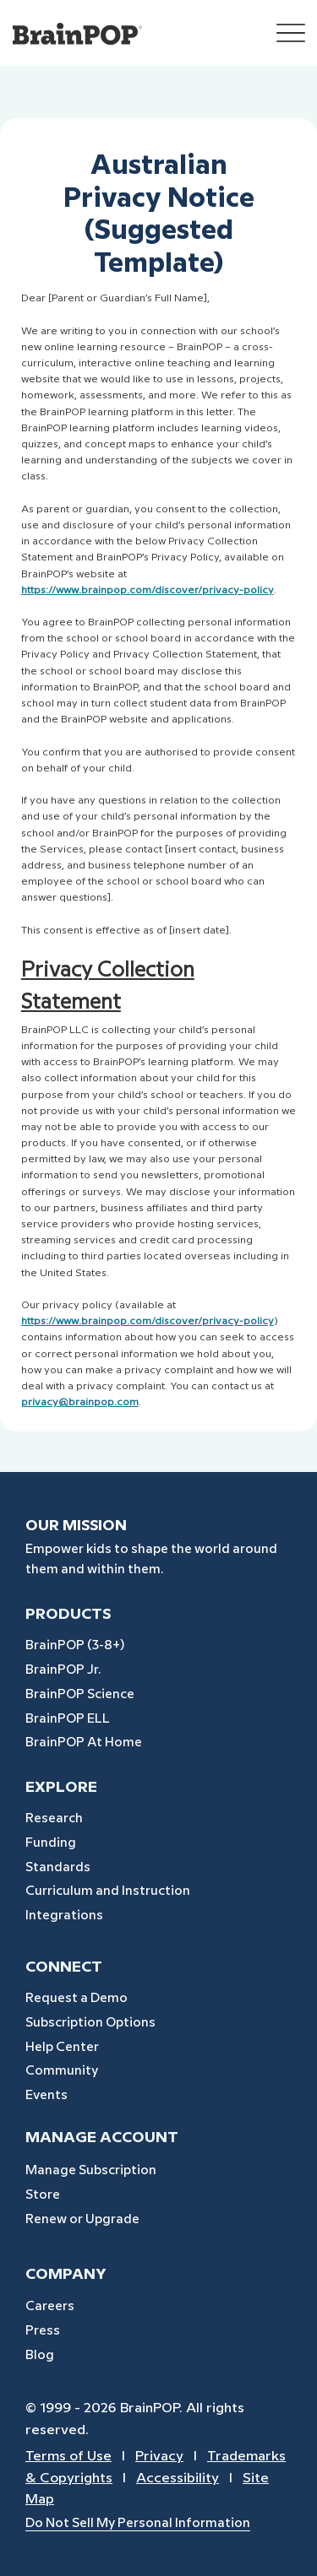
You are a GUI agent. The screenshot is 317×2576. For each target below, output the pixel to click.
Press (42, 2331)
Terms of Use (68, 2456)
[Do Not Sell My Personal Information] (164, 2524)
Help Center (62, 2048)
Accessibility (177, 2478)
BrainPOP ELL (67, 1719)
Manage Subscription (90, 2171)
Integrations (64, 1916)
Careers (49, 2307)
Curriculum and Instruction (107, 1891)
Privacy (159, 2456)
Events (46, 2096)
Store (42, 2195)
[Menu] (291, 33)
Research (54, 1819)
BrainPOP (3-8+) (74, 1646)
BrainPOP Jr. (63, 1670)
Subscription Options (90, 2023)
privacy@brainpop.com (80, 1402)
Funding (50, 1843)
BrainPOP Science (79, 1695)
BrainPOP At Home (83, 1743)
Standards (57, 1868)
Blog (39, 2356)
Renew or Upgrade (82, 2220)
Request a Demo (76, 1999)
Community (61, 2071)
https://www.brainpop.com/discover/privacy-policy (147, 1321)
